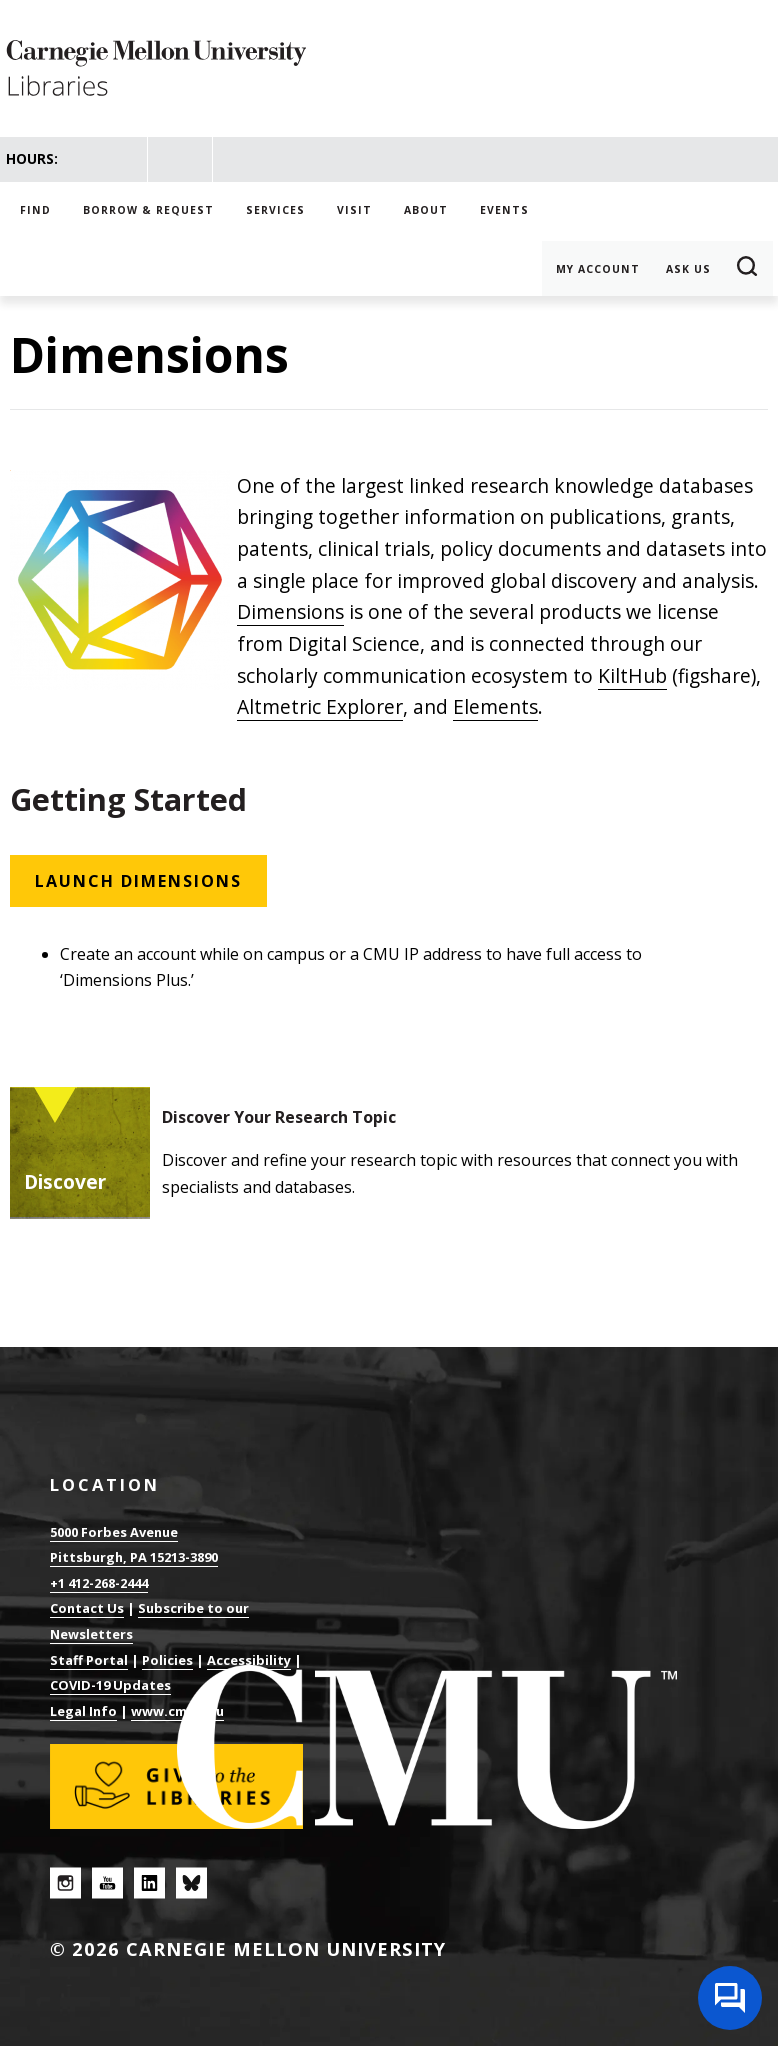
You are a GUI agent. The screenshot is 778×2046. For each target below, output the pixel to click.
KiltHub (632, 675)
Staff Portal (89, 1660)
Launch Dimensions (138, 881)
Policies (167, 1660)
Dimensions (290, 611)
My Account (598, 269)
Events (504, 210)
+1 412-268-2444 (99, 1583)
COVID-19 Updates (110, 1685)
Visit (354, 210)
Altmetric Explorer (320, 706)
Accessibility (249, 1660)
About (426, 210)
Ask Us (688, 269)
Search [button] (748, 269)
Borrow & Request (148, 210)
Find (35, 210)
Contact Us (87, 1608)
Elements (495, 706)
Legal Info (83, 1711)
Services (275, 210)
